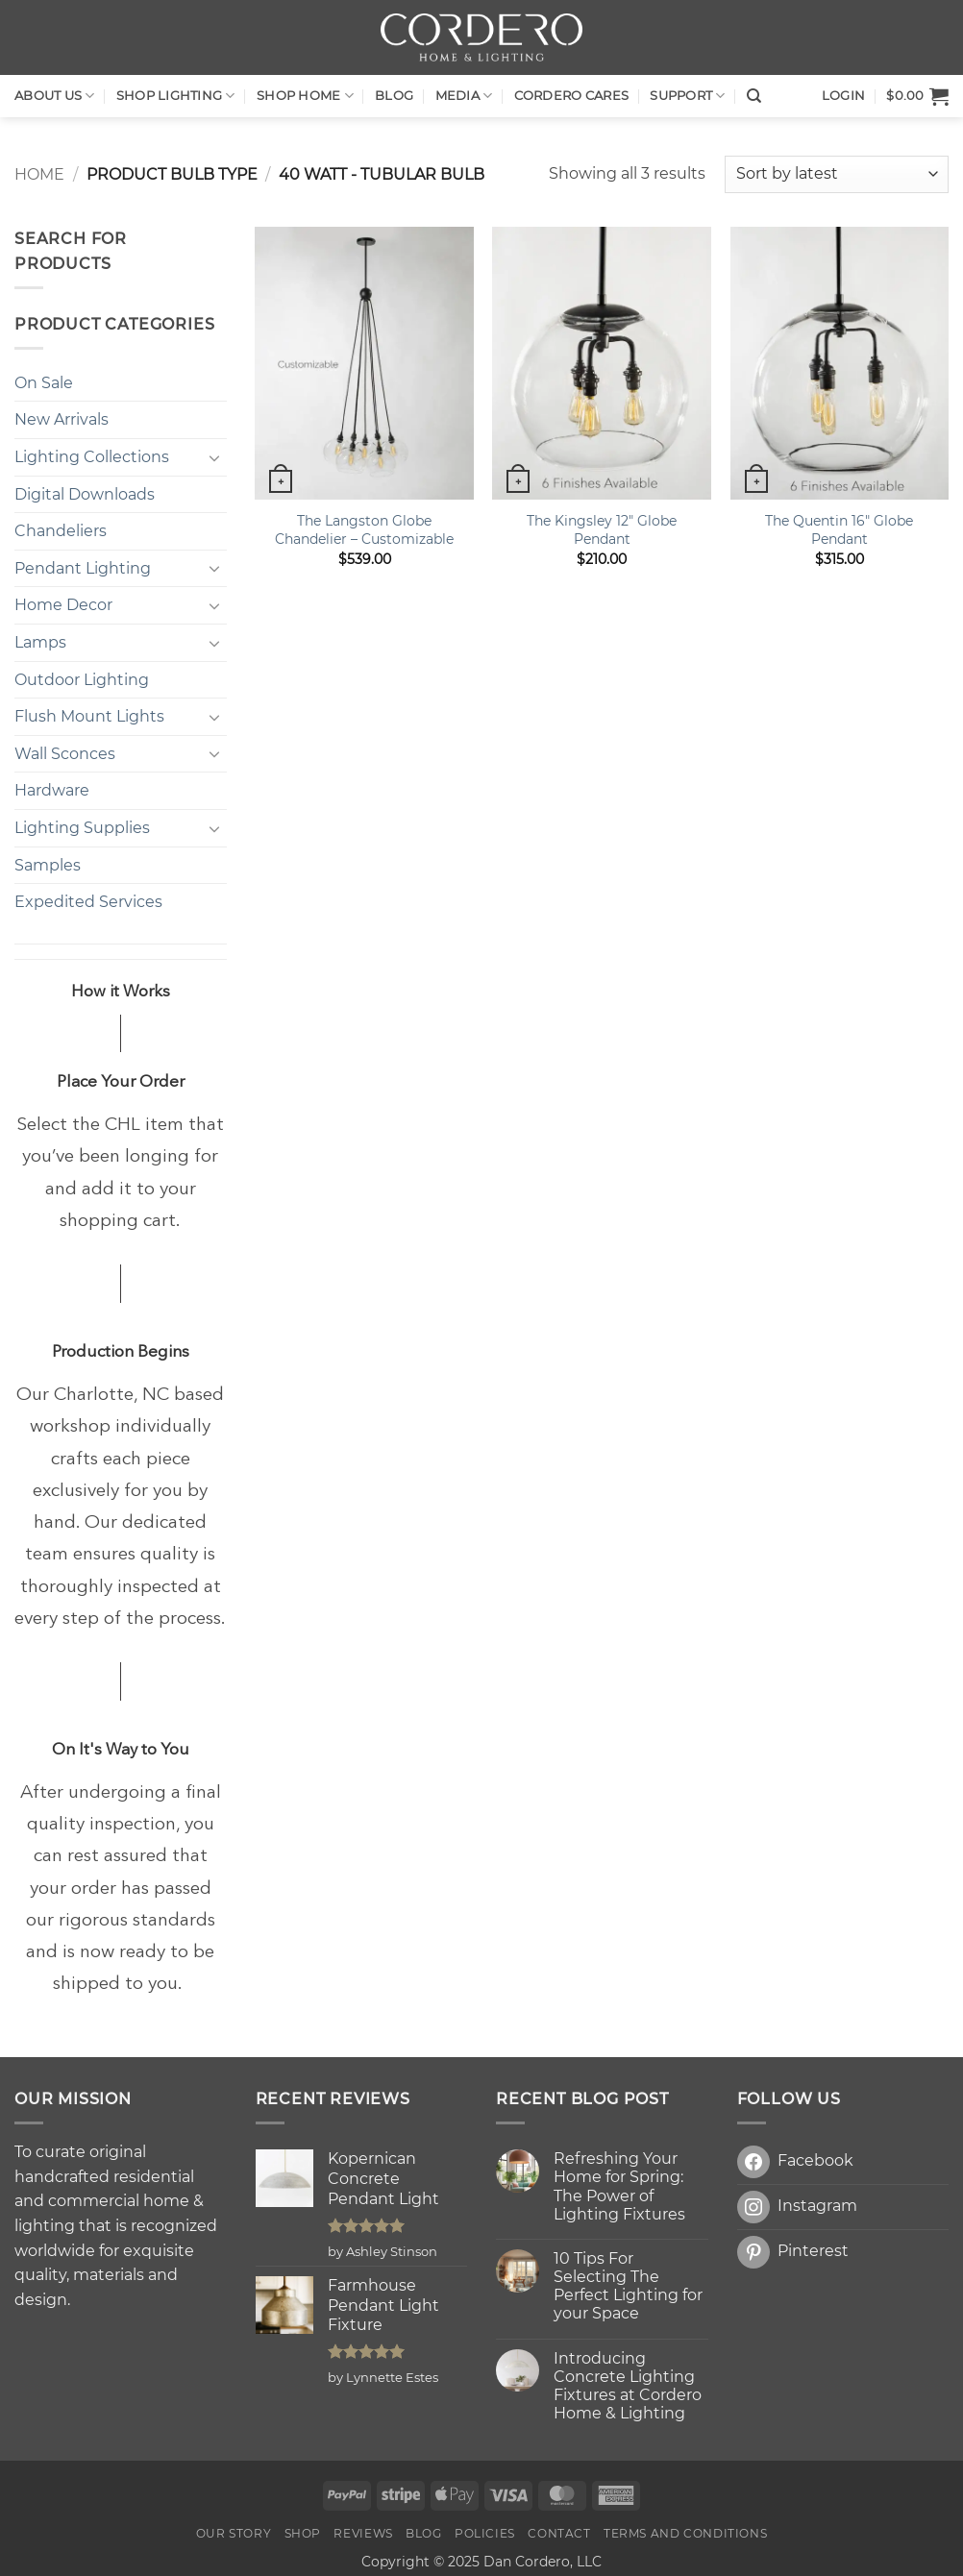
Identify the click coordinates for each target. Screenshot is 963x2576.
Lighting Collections (91, 457)
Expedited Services (88, 902)
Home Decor (63, 605)
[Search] (754, 96)
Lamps (40, 642)
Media (464, 95)
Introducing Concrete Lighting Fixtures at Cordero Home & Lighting (628, 2386)
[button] (917, 96)
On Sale (43, 383)
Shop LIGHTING (175, 95)
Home (39, 174)
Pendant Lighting (82, 568)
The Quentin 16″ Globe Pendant (839, 530)
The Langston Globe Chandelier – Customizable (364, 530)
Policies (485, 2533)
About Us (54, 95)
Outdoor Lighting (81, 680)
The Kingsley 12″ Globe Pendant (602, 530)
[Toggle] (215, 457)
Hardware (51, 790)
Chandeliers (60, 531)
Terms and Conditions (685, 2533)
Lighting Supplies (82, 828)
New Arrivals (61, 419)
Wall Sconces (64, 754)
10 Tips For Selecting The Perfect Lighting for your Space (628, 2286)
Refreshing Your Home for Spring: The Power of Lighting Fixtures (619, 2186)
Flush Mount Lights (89, 716)
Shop (302, 2533)
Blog (394, 95)
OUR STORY (234, 2533)
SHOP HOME (305, 95)
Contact (559, 2533)
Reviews (362, 2533)
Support (687, 95)
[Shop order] (837, 174)
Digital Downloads (84, 494)
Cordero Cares (571, 95)
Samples (47, 865)
